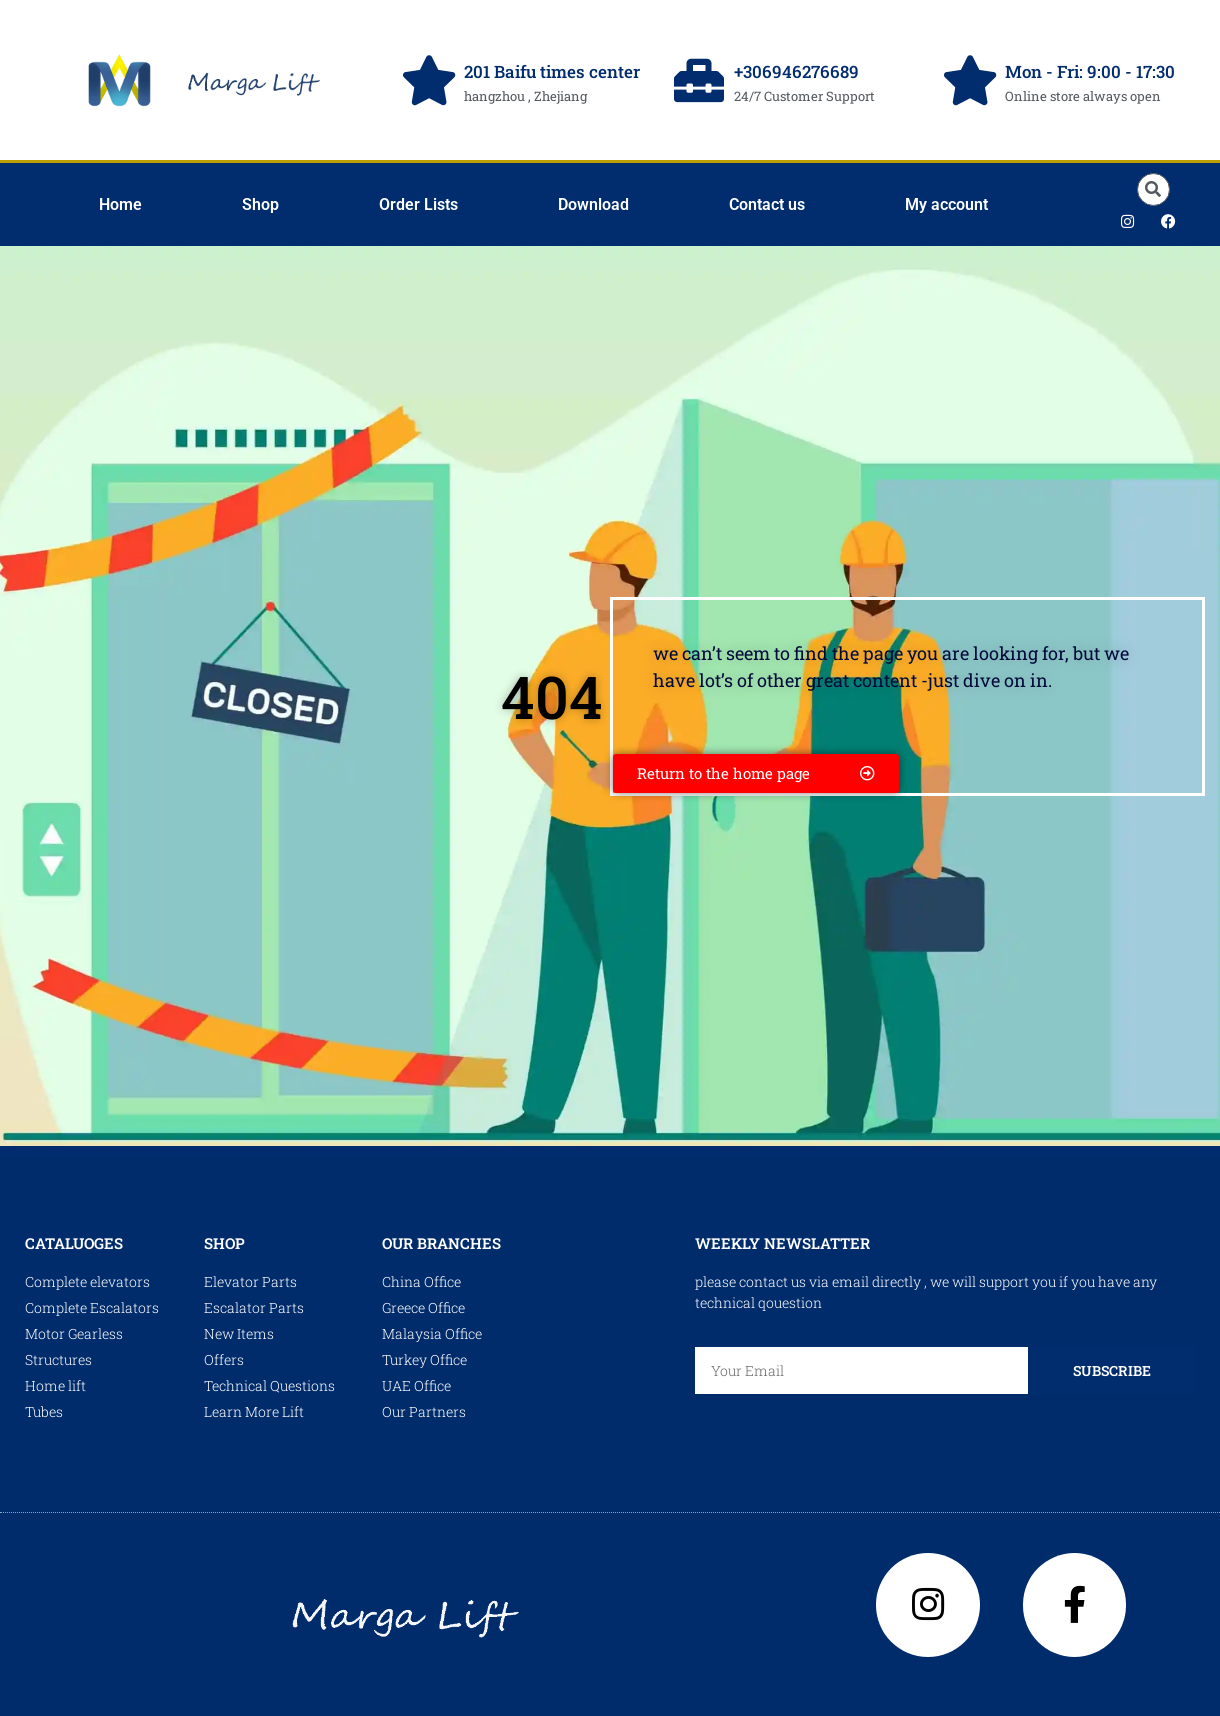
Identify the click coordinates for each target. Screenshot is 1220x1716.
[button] (1153, 189)
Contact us (767, 204)
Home (120, 204)
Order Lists (418, 204)
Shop (260, 204)
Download (593, 204)
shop (224, 1243)
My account (946, 204)
